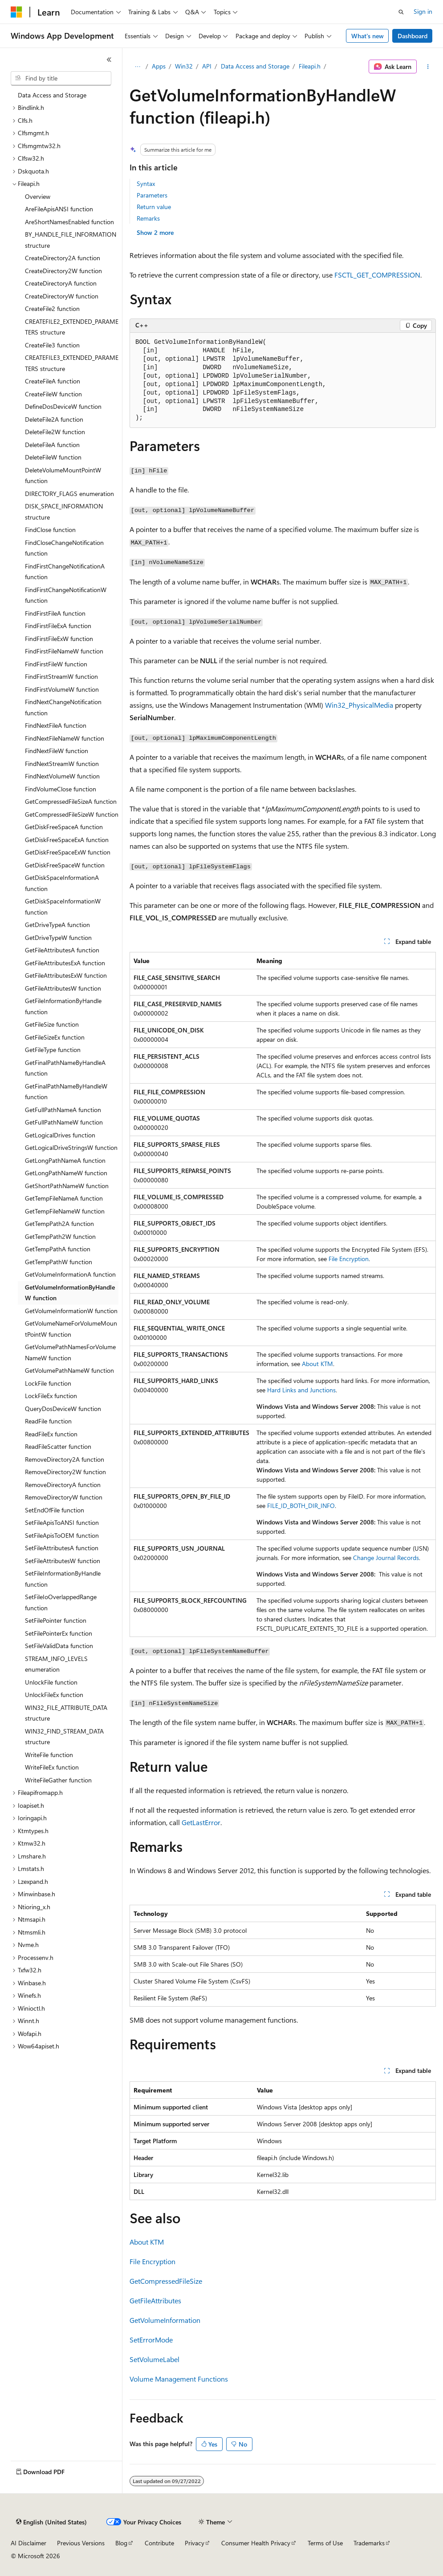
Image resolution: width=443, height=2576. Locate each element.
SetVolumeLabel (154, 2359)
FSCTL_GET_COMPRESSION (377, 274)
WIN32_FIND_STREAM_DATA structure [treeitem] (64, 1736)
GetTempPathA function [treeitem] (57, 1249)
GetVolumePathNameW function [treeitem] (69, 1370)
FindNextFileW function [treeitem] (56, 750)
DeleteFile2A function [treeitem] (54, 419)
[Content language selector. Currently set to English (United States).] (51, 2522)
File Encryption (349, 1258)
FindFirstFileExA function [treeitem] (58, 625)
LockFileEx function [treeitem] (51, 1395)
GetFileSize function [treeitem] (52, 1024)
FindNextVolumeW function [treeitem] (62, 776)
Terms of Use (325, 2543)
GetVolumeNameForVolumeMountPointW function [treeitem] (71, 1328)
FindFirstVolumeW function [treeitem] (62, 689)
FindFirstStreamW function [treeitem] (61, 676)
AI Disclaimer (28, 2543)
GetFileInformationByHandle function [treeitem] (63, 1006)
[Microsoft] (16, 12)
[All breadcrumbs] (137, 67)
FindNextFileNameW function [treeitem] (64, 738)
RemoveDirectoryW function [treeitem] (63, 1497)
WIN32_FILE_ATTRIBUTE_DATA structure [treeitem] (66, 1713)
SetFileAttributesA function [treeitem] (61, 1548)
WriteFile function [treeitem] (49, 1754)
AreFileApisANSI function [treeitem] (59, 209)
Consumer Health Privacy (255, 2543)
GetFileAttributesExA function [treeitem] (65, 963)
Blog (121, 2543)
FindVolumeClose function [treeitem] (60, 789)
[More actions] (428, 67)
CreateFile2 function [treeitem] (52, 308)
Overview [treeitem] (37, 196)
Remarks (148, 218)
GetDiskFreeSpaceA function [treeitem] (64, 826)
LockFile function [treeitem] (48, 1383)
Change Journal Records (386, 1557)
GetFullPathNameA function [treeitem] (63, 1109)
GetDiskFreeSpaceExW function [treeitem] (67, 852)
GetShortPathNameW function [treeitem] (67, 1185)
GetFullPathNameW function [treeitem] (64, 1122)
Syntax (146, 183)
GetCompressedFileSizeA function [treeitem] (71, 801)
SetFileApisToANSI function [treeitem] (62, 1522)
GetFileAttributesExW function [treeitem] (66, 975)
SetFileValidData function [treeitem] (59, 1645)
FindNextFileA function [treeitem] (55, 725)
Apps (159, 66)
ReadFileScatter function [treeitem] (58, 1446)
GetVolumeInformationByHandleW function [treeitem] (70, 1292)
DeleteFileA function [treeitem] (52, 444)
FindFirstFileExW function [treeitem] (59, 638)
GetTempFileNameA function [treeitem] (64, 1198)
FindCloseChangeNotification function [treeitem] (64, 548)
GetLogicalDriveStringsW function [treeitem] (71, 1147)
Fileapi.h (310, 66)
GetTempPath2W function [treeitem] (60, 1236)
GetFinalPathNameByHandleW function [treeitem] (66, 1091)
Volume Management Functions (179, 2378)
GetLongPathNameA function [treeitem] (65, 1160)
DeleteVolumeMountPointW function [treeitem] (63, 475)
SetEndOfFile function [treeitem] (54, 1510)
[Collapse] (109, 60)
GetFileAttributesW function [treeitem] (63, 988)
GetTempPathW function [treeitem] (58, 1262)
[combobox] (61, 78)
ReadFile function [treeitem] (48, 1421)
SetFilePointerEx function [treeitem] (58, 1633)
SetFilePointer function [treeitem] (55, 1620)
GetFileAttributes (155, 2300)
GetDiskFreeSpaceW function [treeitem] (65, 865)
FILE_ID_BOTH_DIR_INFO (301, 1505)
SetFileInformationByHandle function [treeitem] (63, 1578)
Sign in (423, 11)
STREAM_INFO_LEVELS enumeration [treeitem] (56, 1664)
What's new (367, 36)
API (206, 66)
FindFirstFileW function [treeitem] (56, 664)
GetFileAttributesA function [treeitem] (62, 950)
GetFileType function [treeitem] (53, 1049)
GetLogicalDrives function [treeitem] (60, 1135)
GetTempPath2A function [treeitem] (59, 1223)
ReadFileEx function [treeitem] (51, 1434)
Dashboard (412, 36)
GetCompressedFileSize (166, 2281)
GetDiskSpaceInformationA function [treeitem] (62, 883)
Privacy (194, 2543)
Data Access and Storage (255, 66)
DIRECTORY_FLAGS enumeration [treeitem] (69, 493)
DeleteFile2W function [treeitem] (55, 431)
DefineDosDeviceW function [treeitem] (63, 406)
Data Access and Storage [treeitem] (52, 95)
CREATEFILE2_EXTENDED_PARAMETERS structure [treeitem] (71, 327)
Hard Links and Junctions (301, 1390)
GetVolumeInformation (165, 2320)
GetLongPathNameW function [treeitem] (66, 1173)
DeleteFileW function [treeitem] (53, 457)
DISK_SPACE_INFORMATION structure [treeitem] (64, 511)
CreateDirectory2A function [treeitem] (62, 258)
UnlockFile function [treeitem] (51, 1682)
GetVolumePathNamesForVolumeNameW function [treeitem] (70, 1352)
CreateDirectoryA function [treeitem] (61, 283)
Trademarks (369, 2543)
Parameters (152, 195)
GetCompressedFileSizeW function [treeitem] (71, 814)
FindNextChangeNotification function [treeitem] (63, 707)
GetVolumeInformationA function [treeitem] (70, 1274)
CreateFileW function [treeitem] (53, 394)
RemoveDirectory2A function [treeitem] (64, 1459)
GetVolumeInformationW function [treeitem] (71, 1310)
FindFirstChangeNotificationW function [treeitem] (65, 595)
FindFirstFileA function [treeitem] (55, 613)
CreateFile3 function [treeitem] (52, 345)
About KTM (317, 1363)
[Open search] (401, 12)
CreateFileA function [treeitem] (52, 381)
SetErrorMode (151, 2339)
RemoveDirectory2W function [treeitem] (65, 1471)
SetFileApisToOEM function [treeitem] (62, 1535)
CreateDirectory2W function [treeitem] (63, 270)
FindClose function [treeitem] (50, 529)
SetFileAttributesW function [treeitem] (62, 1560)
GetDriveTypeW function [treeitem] (58, 937)
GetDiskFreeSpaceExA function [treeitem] (67, 839)
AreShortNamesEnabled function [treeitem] (69, 222)
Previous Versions (81, 2543)
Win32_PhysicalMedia (359, 705)
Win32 (184, 66)
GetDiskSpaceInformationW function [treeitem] (63, 906)
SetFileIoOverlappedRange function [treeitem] (61, 1602)
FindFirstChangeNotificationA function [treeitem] (65, 571)
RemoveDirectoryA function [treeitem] (63, 1484)
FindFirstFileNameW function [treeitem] (64, 651)
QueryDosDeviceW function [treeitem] (63, 1408)
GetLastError (201, 1822)
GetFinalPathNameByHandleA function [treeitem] (65, 1068)
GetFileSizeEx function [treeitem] (55, 1037)
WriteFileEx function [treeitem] (52, 1767)
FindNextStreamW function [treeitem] (62, 763)
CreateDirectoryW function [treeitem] (61, 296)
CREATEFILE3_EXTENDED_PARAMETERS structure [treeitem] (71, 363)
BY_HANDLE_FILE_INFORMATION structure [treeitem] (70, 240)
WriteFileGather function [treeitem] (58, 1780)
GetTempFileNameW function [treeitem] (65, 1211)
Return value (154, 206)
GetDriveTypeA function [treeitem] (57, 924)
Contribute (159, 2543)
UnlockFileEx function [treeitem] (54, 1694)
